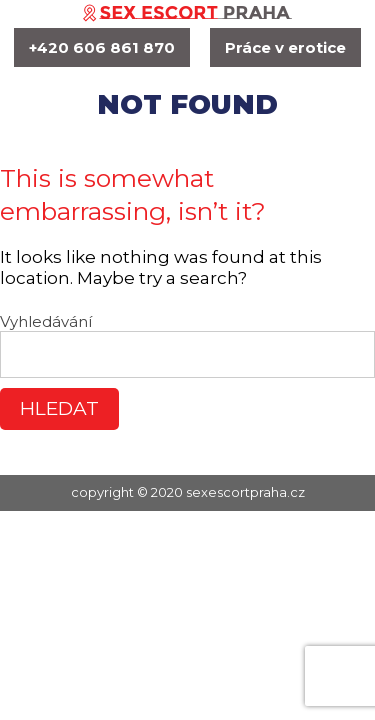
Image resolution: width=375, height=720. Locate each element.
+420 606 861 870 (102, 47)
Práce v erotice (285, 47)
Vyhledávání (46, 321)
